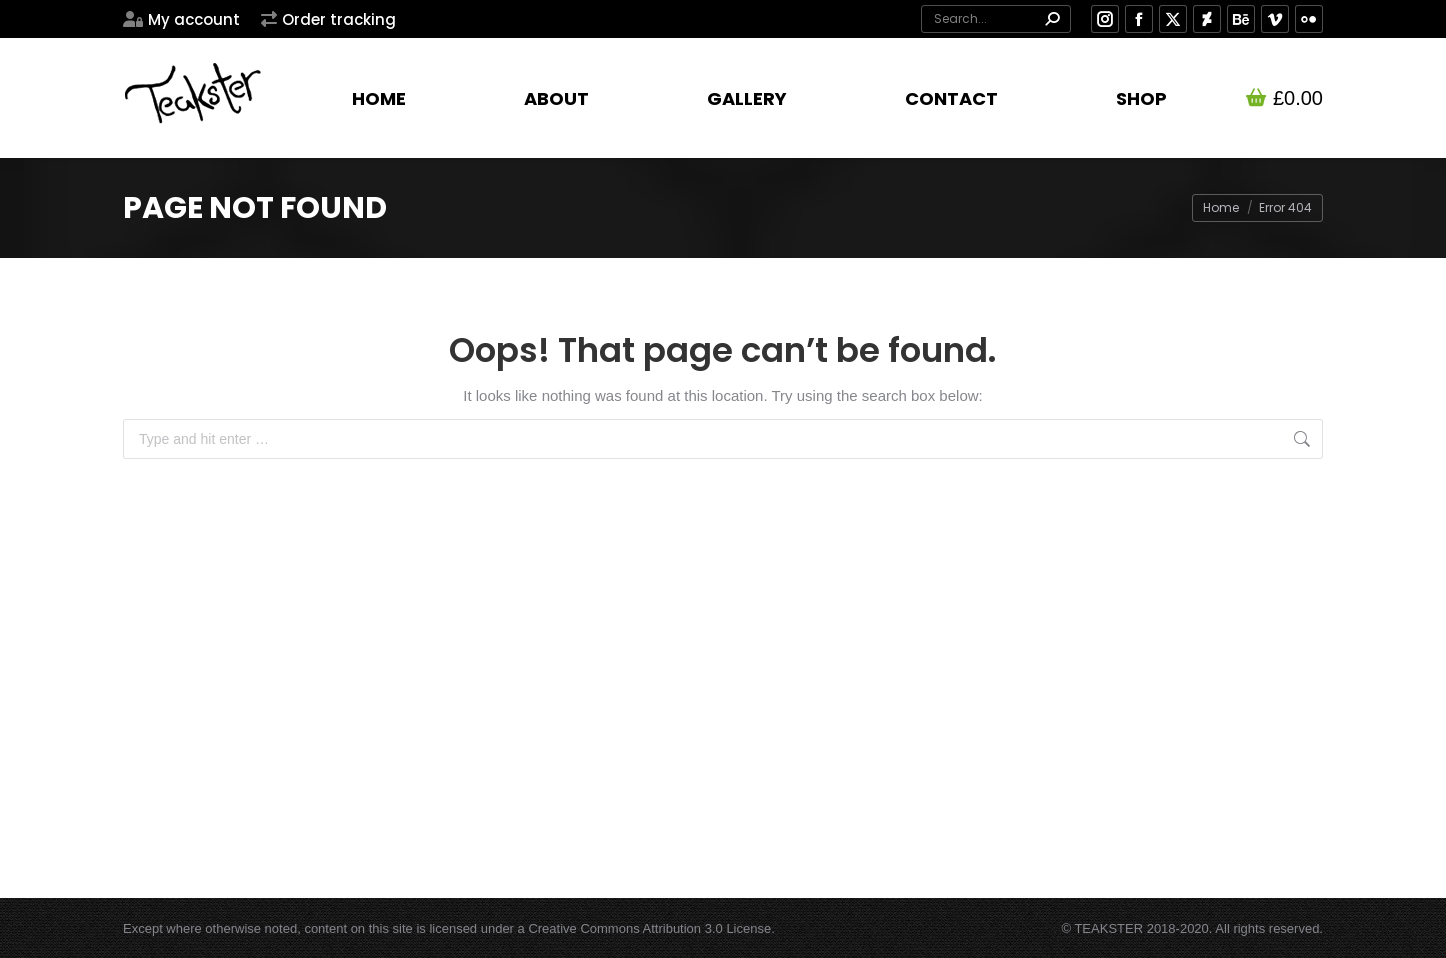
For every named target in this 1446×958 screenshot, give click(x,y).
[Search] (996, 19)
